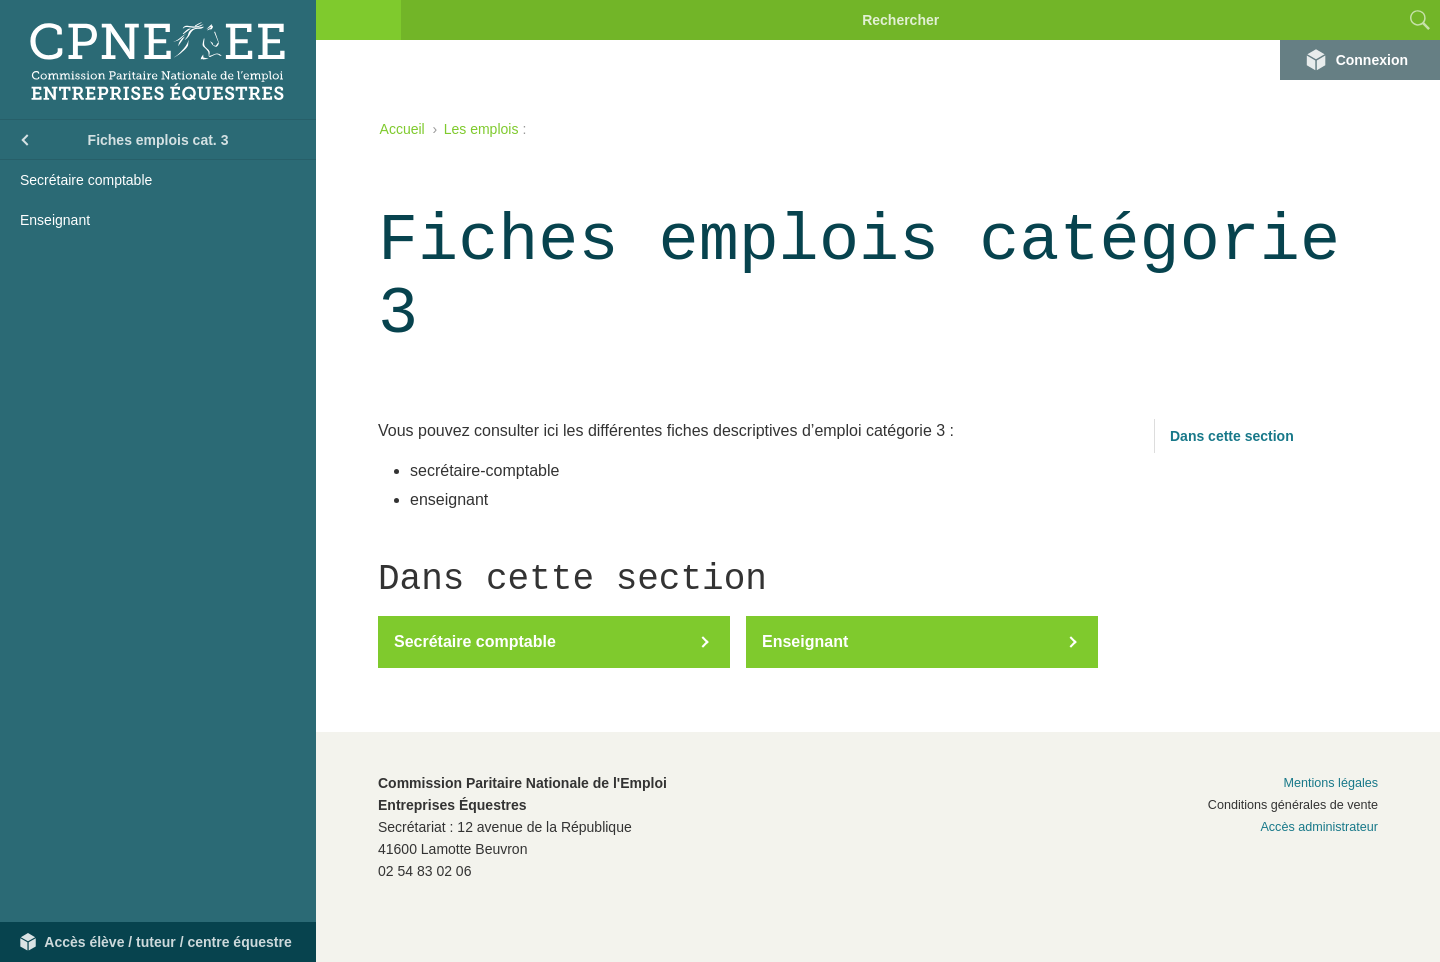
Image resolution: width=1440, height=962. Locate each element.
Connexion (1372, 60)
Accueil (402, 129)
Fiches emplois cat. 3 (158, 140)
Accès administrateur (1319, 827)
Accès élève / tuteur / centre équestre (167, 942)
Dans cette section (1232, 436)
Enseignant (55, 220)
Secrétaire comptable (86, 180)
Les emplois (481, 129)
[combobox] (1365, 20)
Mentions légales (1330, 783)
